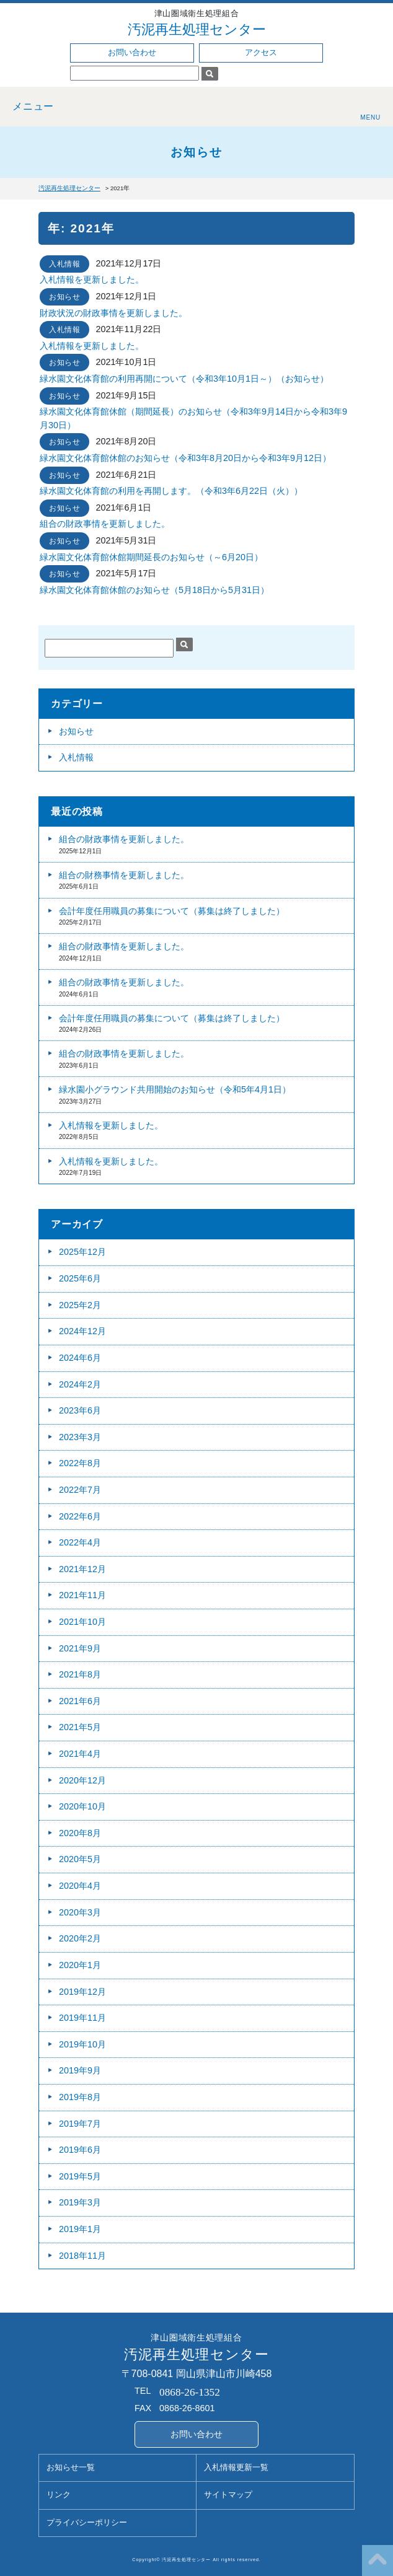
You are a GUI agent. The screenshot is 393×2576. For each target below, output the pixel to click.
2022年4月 (80, 1542)
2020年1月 (80, 1965)
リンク (58, 2494)
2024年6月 (80, 1358)
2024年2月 (80, 1384)
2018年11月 (82, 2256)
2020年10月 (82, 1806)
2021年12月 (82, 1569)
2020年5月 (80, 1859)
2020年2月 (80, 1938)
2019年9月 (80, 2070)
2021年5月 (80, 1727)
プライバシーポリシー (86, 2522)
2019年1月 (80, 2229)
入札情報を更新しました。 (92, 279)
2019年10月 (82, 2044)
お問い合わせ (132, 52)
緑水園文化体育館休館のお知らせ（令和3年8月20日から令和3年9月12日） (185, 458)
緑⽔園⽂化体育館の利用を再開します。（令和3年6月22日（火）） (171, 491)
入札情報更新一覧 (236, 2467)
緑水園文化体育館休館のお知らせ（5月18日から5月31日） (154, 590)
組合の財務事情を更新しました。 (124, 875)
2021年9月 (80, 1648)
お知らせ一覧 (70, 2467)
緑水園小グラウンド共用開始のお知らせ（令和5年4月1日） (175, 1089)
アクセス (261, 52)
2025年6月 (80, 1278)
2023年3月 (80, 1437)
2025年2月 (80, 1305)
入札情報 (64, 264)
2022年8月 (80, 1463)
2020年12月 (82, 1780)
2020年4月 (80, 1886)
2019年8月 (80, 2097)
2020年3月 (80, 1912)
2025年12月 (82, 1252)
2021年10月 (82, 1622)
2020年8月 (80, 1833)
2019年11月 (82, 2018)
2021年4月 (80, 1754)
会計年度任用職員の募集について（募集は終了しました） (172, 911)
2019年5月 (80, 2176)
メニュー (33, 106)
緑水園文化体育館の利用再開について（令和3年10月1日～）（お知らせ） (184, 379)
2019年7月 (80, 2124)
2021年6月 (80, 1701)
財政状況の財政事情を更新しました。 (113, 313)
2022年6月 (80, 1516)
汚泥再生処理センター (197, 29)
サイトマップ (228, 2494)
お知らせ (64, 296)
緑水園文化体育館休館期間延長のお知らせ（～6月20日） (151, 557)
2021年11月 (82, 1595)
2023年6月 (80, 1410)
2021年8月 (80, 1674)
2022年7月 (80, 1490)
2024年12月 (82, 1331)
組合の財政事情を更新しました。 (105, 524)
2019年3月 (80, 2202)
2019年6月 (80, 2150)
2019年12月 (82, 1992)
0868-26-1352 (189, 2392)
